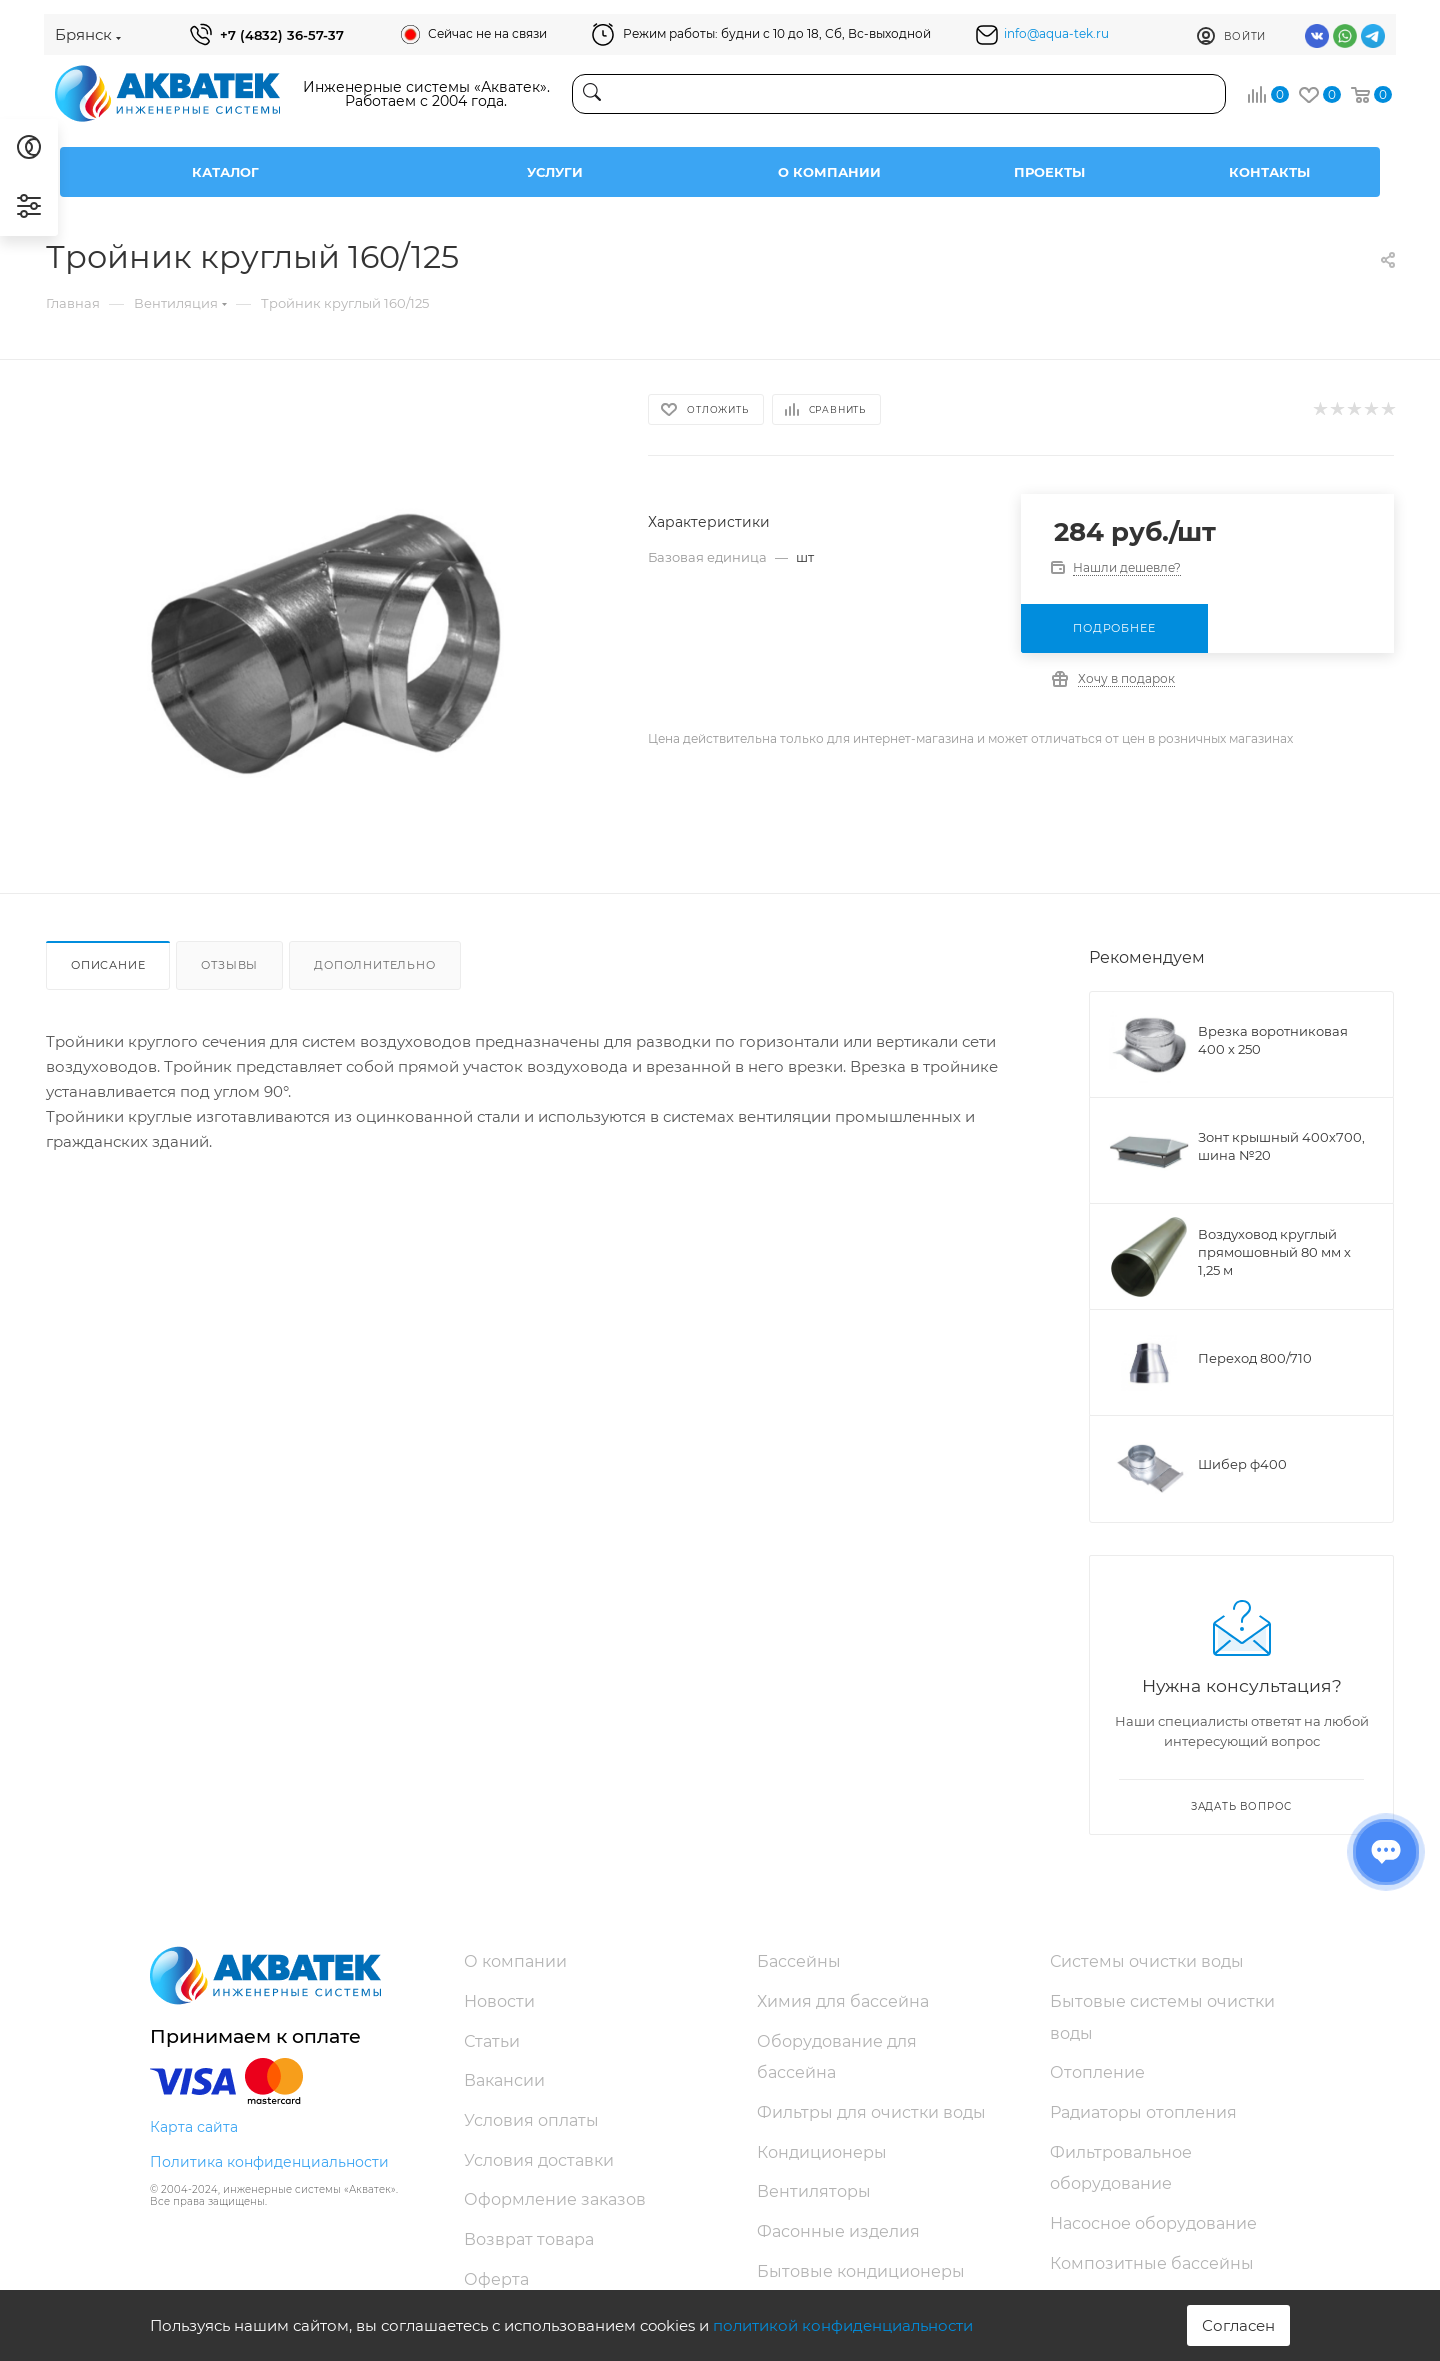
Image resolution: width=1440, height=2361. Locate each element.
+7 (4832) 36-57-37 (282, 35)
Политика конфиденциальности (269, 2162)
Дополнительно (374, 965)
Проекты (1049, 172)
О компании (829, 172)
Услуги (555, 172)
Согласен (1238, 2325)
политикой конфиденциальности (843, 2325)
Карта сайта (194, 2127)
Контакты (1269, 172)
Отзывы (229, 965)
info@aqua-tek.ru (1056, 33)
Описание (108, 965)
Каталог (225, 172)
